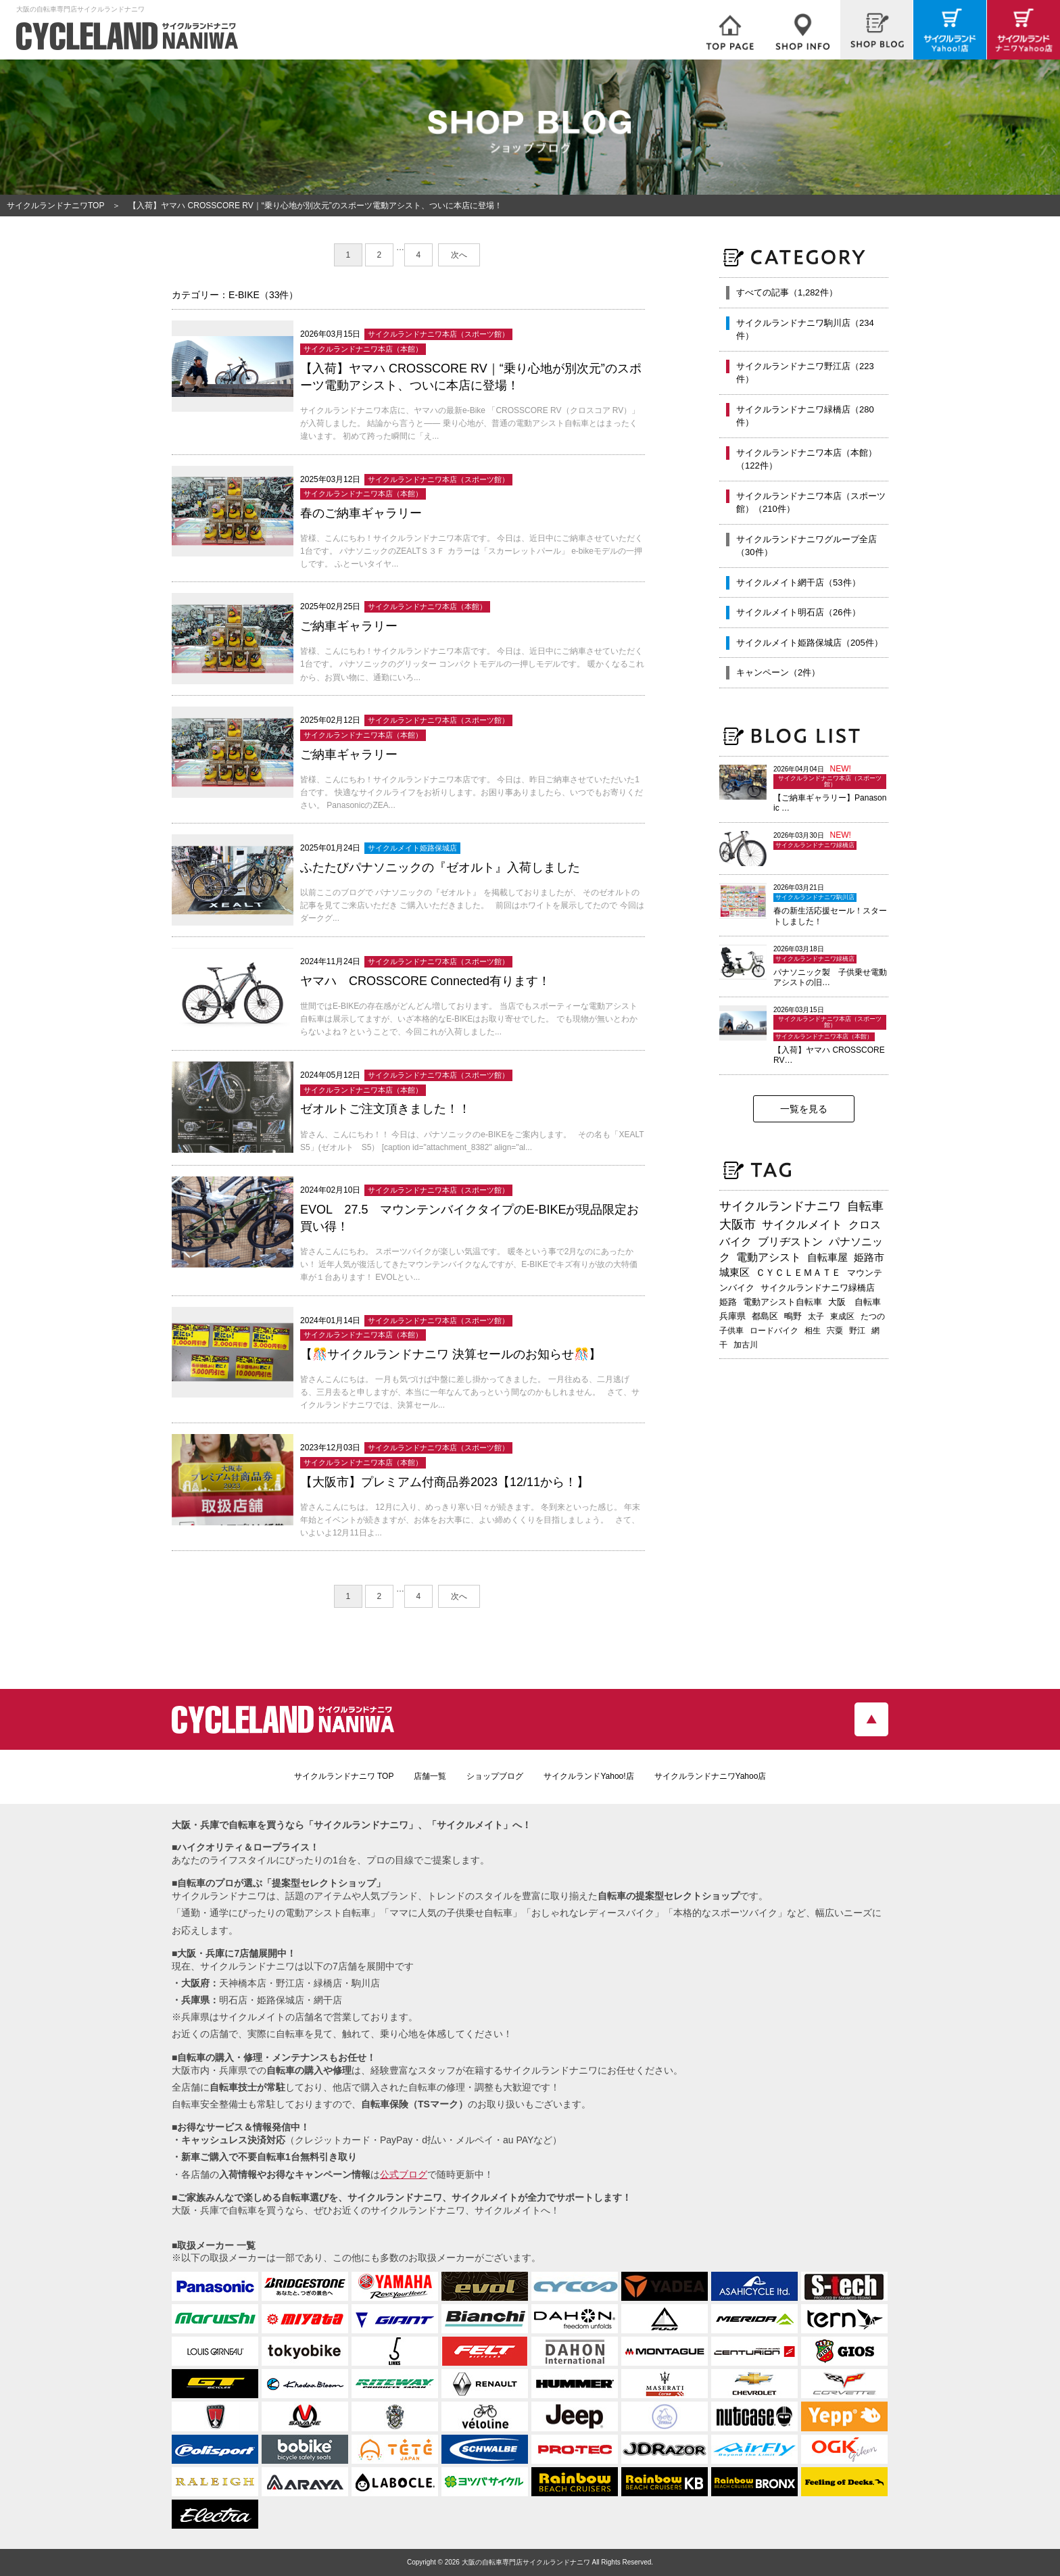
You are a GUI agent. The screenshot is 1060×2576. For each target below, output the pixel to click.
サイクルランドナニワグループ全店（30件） (806, 546)
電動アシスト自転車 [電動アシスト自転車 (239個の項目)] (782, 1302)
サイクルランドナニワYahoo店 (710, 1776)
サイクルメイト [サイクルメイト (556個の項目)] (802, 1224)
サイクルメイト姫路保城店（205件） (809, 643)
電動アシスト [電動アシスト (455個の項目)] (768, 1257)
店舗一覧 (430, 1776)
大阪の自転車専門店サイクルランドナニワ (526, 2562)
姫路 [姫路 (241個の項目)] (728, 1302)
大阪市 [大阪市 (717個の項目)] (737, 1224)
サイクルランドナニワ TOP (344, 1776)
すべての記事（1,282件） (787, 292)
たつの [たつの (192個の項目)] (873, 1316)
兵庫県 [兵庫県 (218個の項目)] (732, 1316)
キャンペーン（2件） (778, 672)
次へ (459, 255)
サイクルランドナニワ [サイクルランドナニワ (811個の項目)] (780, 1206)
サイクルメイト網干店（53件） (798, 582)
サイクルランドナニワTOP (55, 205)
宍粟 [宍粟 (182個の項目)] (835, 1330)
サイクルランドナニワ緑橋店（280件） (805, 416)
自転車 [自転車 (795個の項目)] (865, 1206)
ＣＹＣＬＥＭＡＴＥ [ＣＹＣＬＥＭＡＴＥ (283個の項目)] (798, 1272)
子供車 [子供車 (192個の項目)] (731, 1330)
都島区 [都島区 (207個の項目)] (765, 1316)
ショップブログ (494, 1776)
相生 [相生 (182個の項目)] (812, 1330)
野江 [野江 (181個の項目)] (857, 1330)
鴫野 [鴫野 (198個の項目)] (793, 1316)
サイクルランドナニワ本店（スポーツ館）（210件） (811, 503)
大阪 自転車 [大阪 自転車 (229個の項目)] (854, 1302)
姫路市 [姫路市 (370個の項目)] (869, 1257)
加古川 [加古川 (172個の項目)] (745, 1345)
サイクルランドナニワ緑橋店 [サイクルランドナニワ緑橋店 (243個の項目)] (818, 1288)
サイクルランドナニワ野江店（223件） (805, 373)
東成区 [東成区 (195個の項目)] (842, 1316)
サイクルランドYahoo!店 (588, 1776)
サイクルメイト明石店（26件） (798, 612)
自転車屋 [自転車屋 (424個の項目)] (827, 1257)
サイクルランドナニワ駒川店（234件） (805, 329)
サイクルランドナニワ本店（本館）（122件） (806, 459)
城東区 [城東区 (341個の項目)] (734, 1272)
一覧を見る (803, 1108)
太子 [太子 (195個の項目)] (816, 1316)
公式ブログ (403, 2174)
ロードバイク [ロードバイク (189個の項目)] (774, 1330)
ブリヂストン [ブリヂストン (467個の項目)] (790, 1241)
